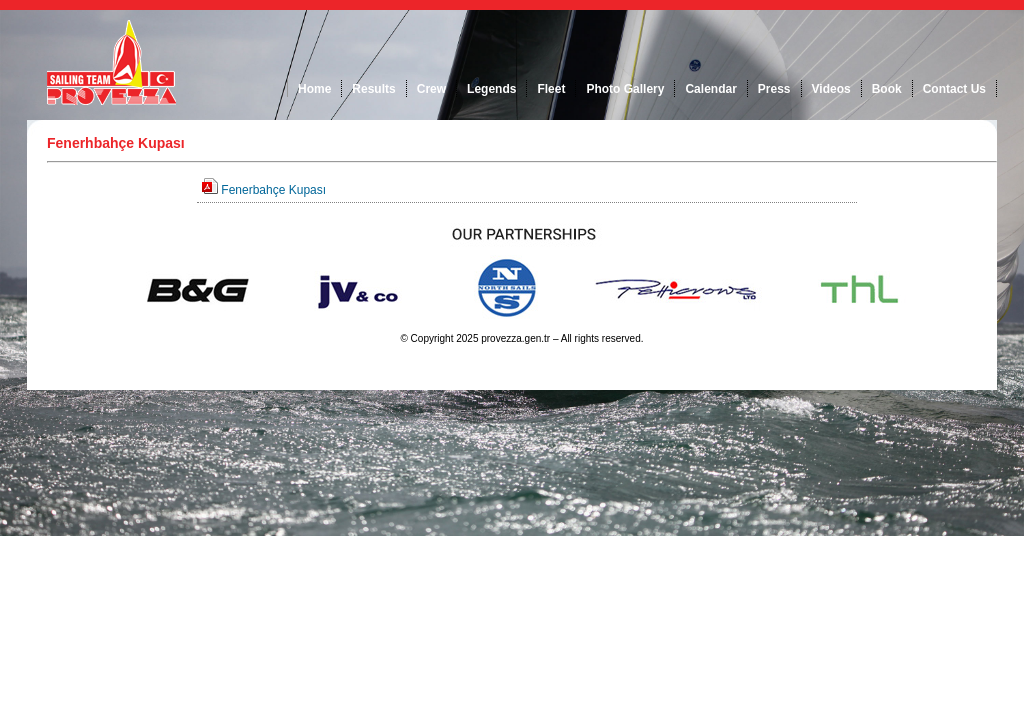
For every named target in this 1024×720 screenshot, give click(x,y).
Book (887, 89)
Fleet (551, 89)
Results (373, 89)
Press (774, 89)
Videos (831, 89)
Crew (431, 89)
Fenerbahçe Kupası (273, 190)
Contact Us (954, 89)
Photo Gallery (625, 89)
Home (314, 89)
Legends (491, 89)
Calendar (710, 89)
